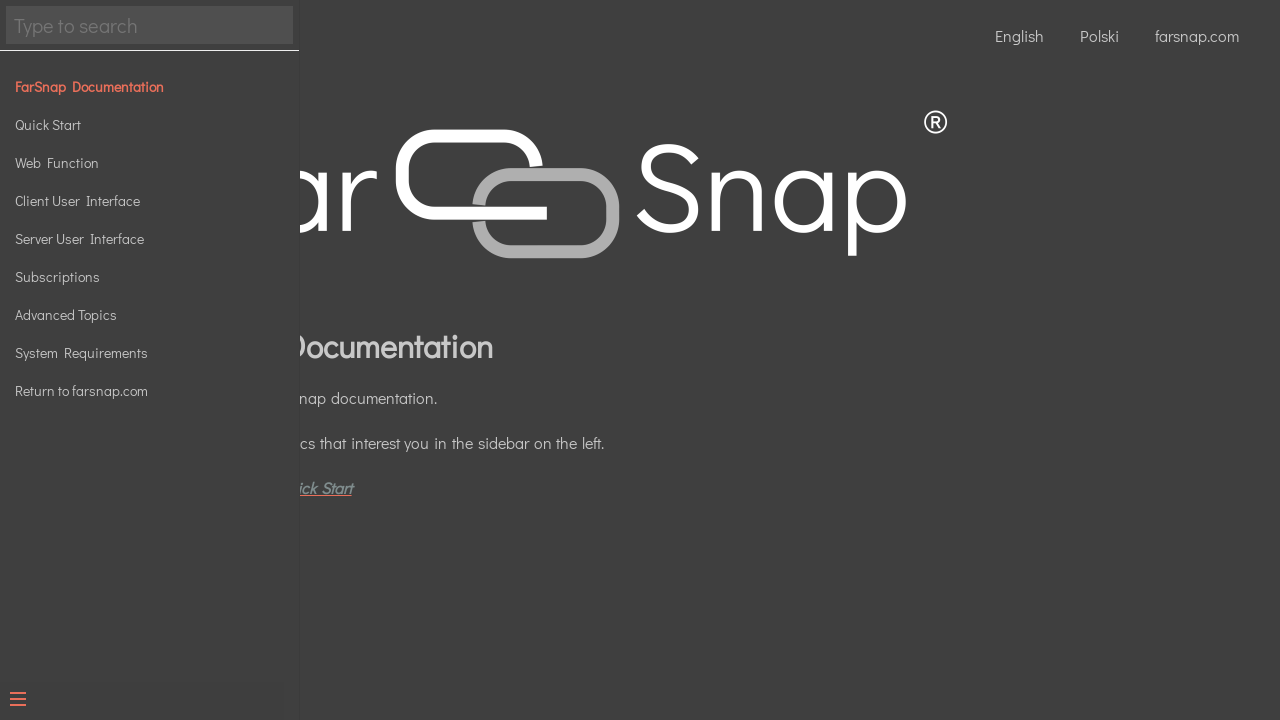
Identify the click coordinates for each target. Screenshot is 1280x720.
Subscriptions (57, 276)
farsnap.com (1197, 35)
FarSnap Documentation (89, 86)
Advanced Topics (66, 314)
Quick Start (48, 124)
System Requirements (81, 352)
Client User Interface (77, 200)
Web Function (57, 162)
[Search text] (149, 25)
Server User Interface (79, 238)
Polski (1099, 35)
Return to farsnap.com (81, 390)
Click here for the (510, 475)
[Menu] (142, 701)
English (1019, 35)
